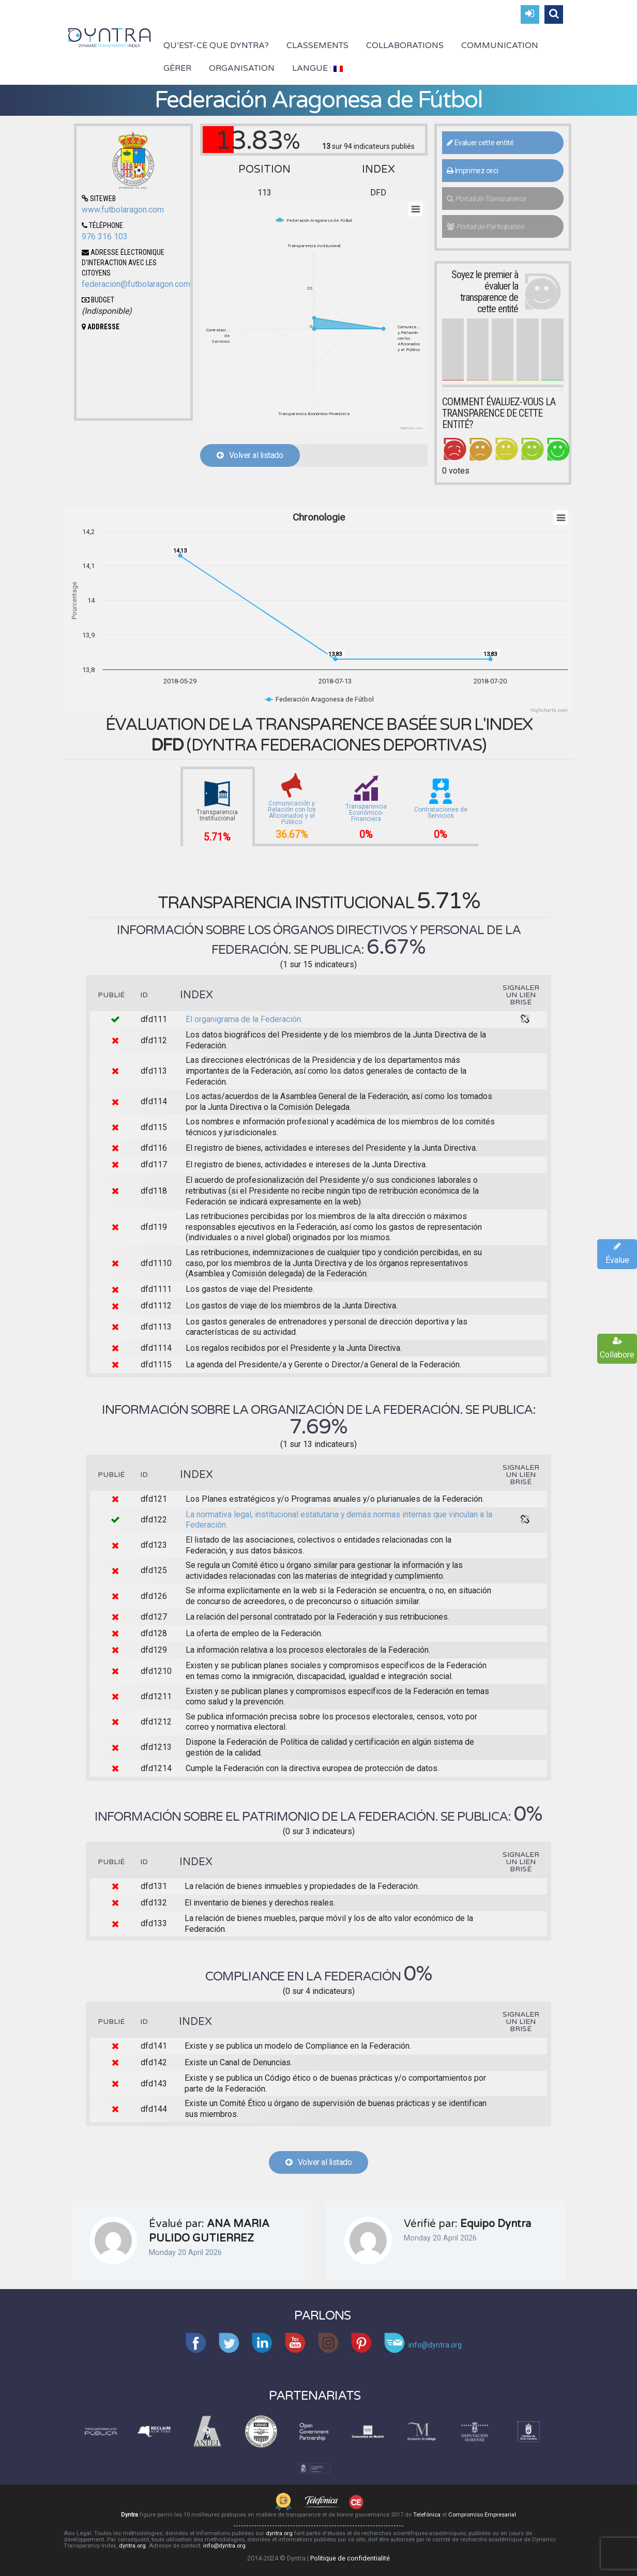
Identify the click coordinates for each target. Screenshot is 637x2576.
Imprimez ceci (472, 170)
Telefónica (427, 2514)
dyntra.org (279, 2533)
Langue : (317, 68)
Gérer (177, 68)
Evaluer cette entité (480, 143)
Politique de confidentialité (350, 2558)
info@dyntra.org (224, 2545)
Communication (499, 45)
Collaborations (405, 45)
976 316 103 (105, 236)
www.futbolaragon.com (123, 210)
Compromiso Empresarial (482, 2514)
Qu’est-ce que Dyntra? (216, 45)
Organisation (242, 68)
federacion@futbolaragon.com (136, 284)
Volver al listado (250, 455)
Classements (317, 45)
